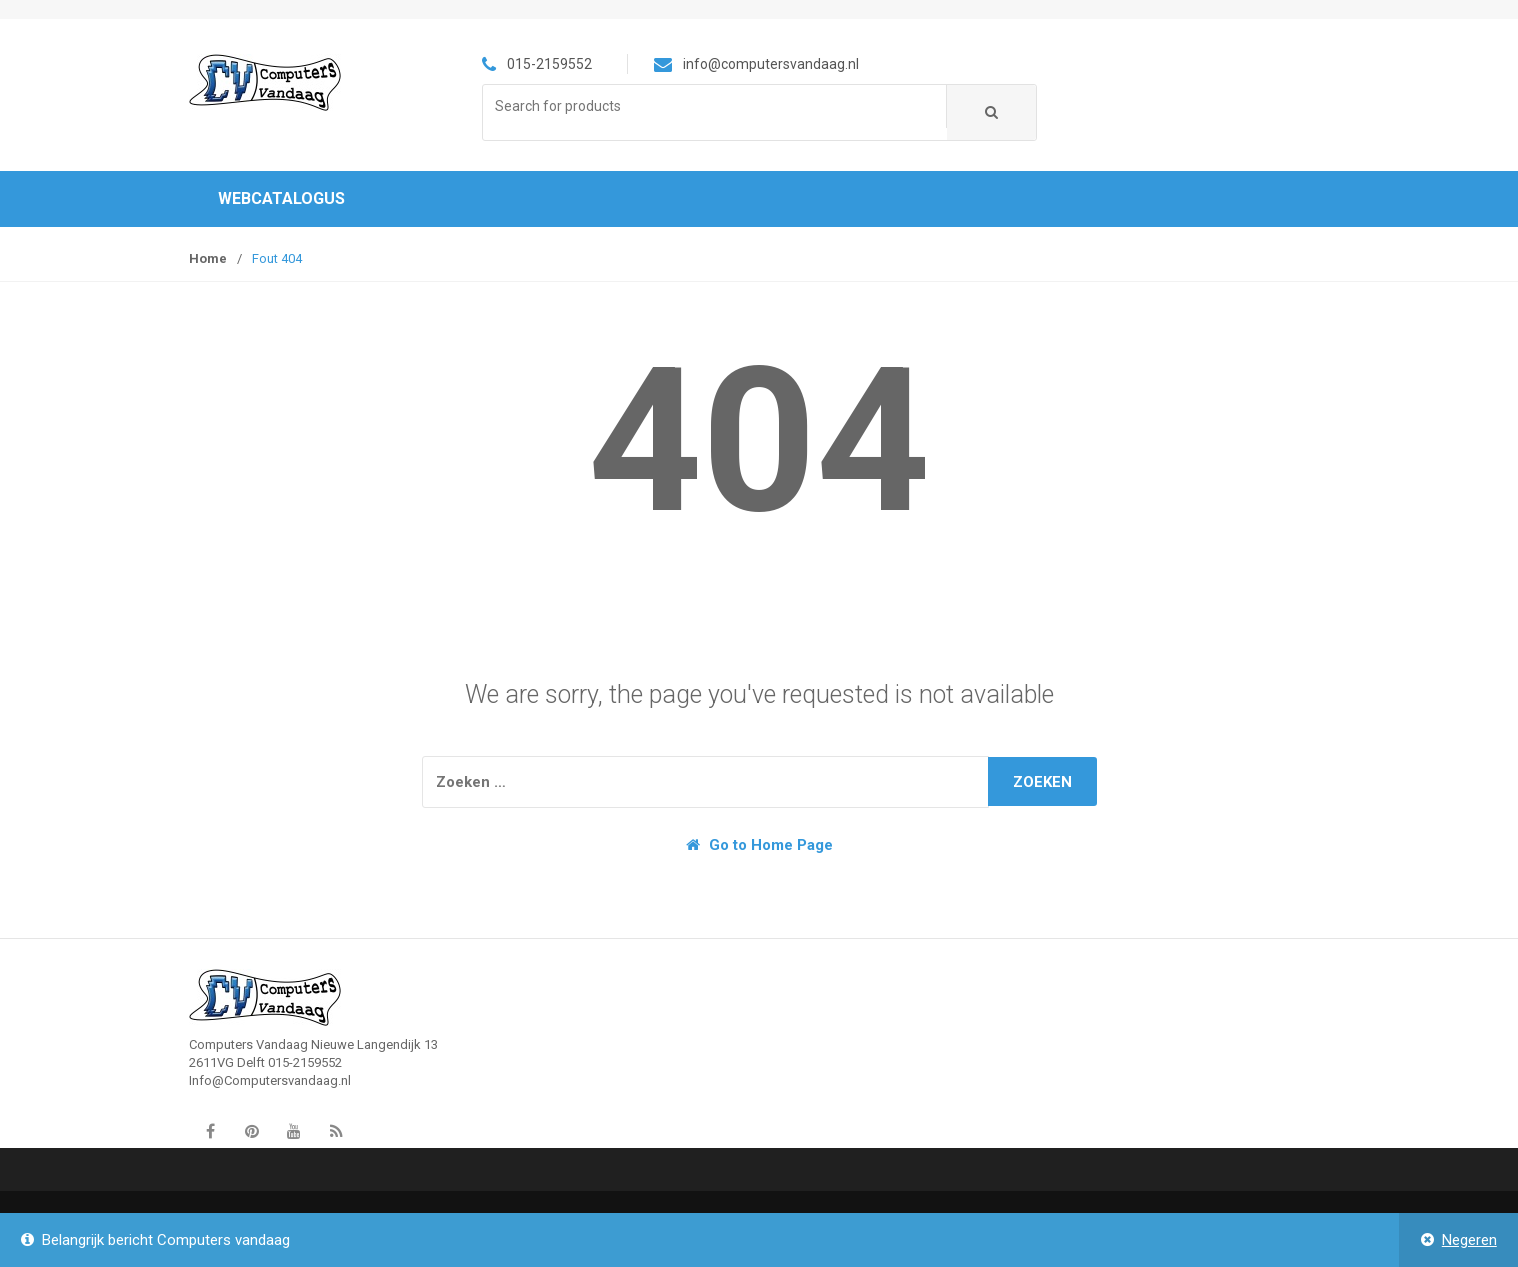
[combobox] (715, 106)
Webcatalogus (281, 198)
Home (208, 258)
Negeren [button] (1469, 1240)
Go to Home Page (759, 845)
